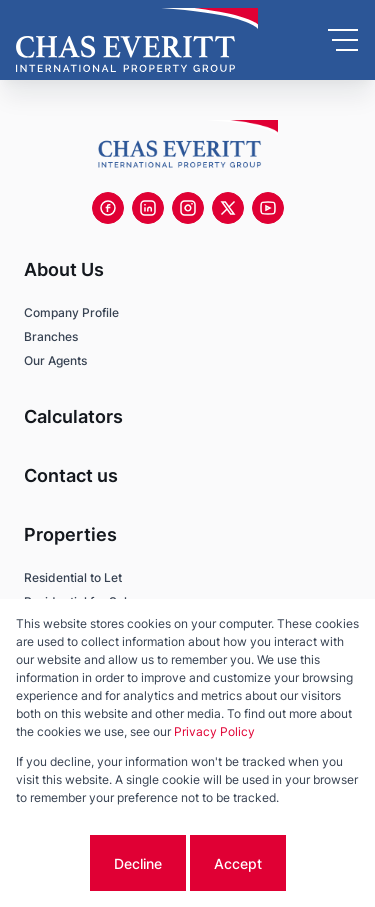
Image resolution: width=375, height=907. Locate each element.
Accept (238, 863)
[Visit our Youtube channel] (268, 208)
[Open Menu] (343, 40)
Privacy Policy (214, 731)
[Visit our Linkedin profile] (148, 208)
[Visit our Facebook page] (108, 208)
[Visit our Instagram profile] (188, 208)
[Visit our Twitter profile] (228, 208)
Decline (138, 863)
